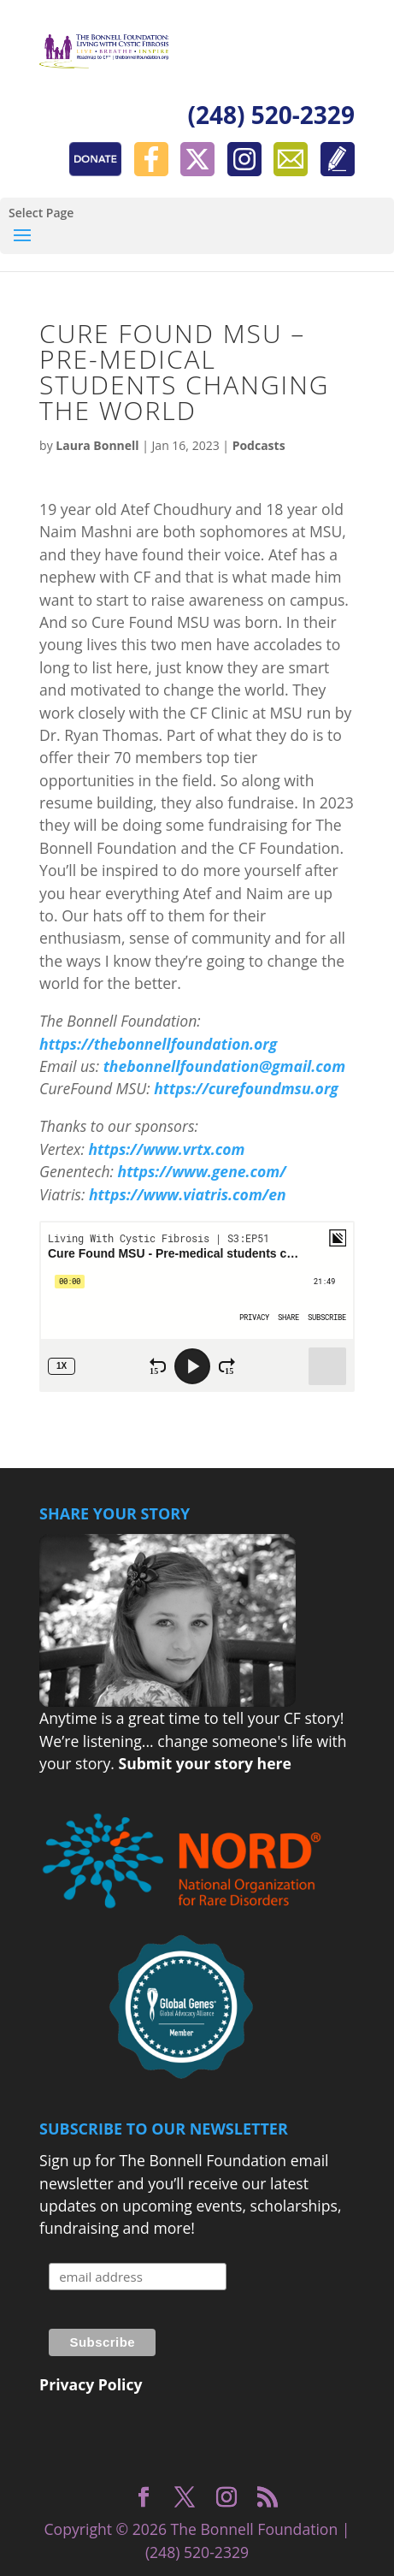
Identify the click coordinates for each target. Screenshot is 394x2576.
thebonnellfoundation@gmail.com (224, 1066)
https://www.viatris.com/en (187, 1194)
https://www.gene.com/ (202, 1171)
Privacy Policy (90, 2384)
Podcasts (258, 445)
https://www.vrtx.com (166, 1149)
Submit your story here (204, 1763)
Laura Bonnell (97, 445)
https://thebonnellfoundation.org (158, 1043)
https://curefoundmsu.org (246, 1088)
